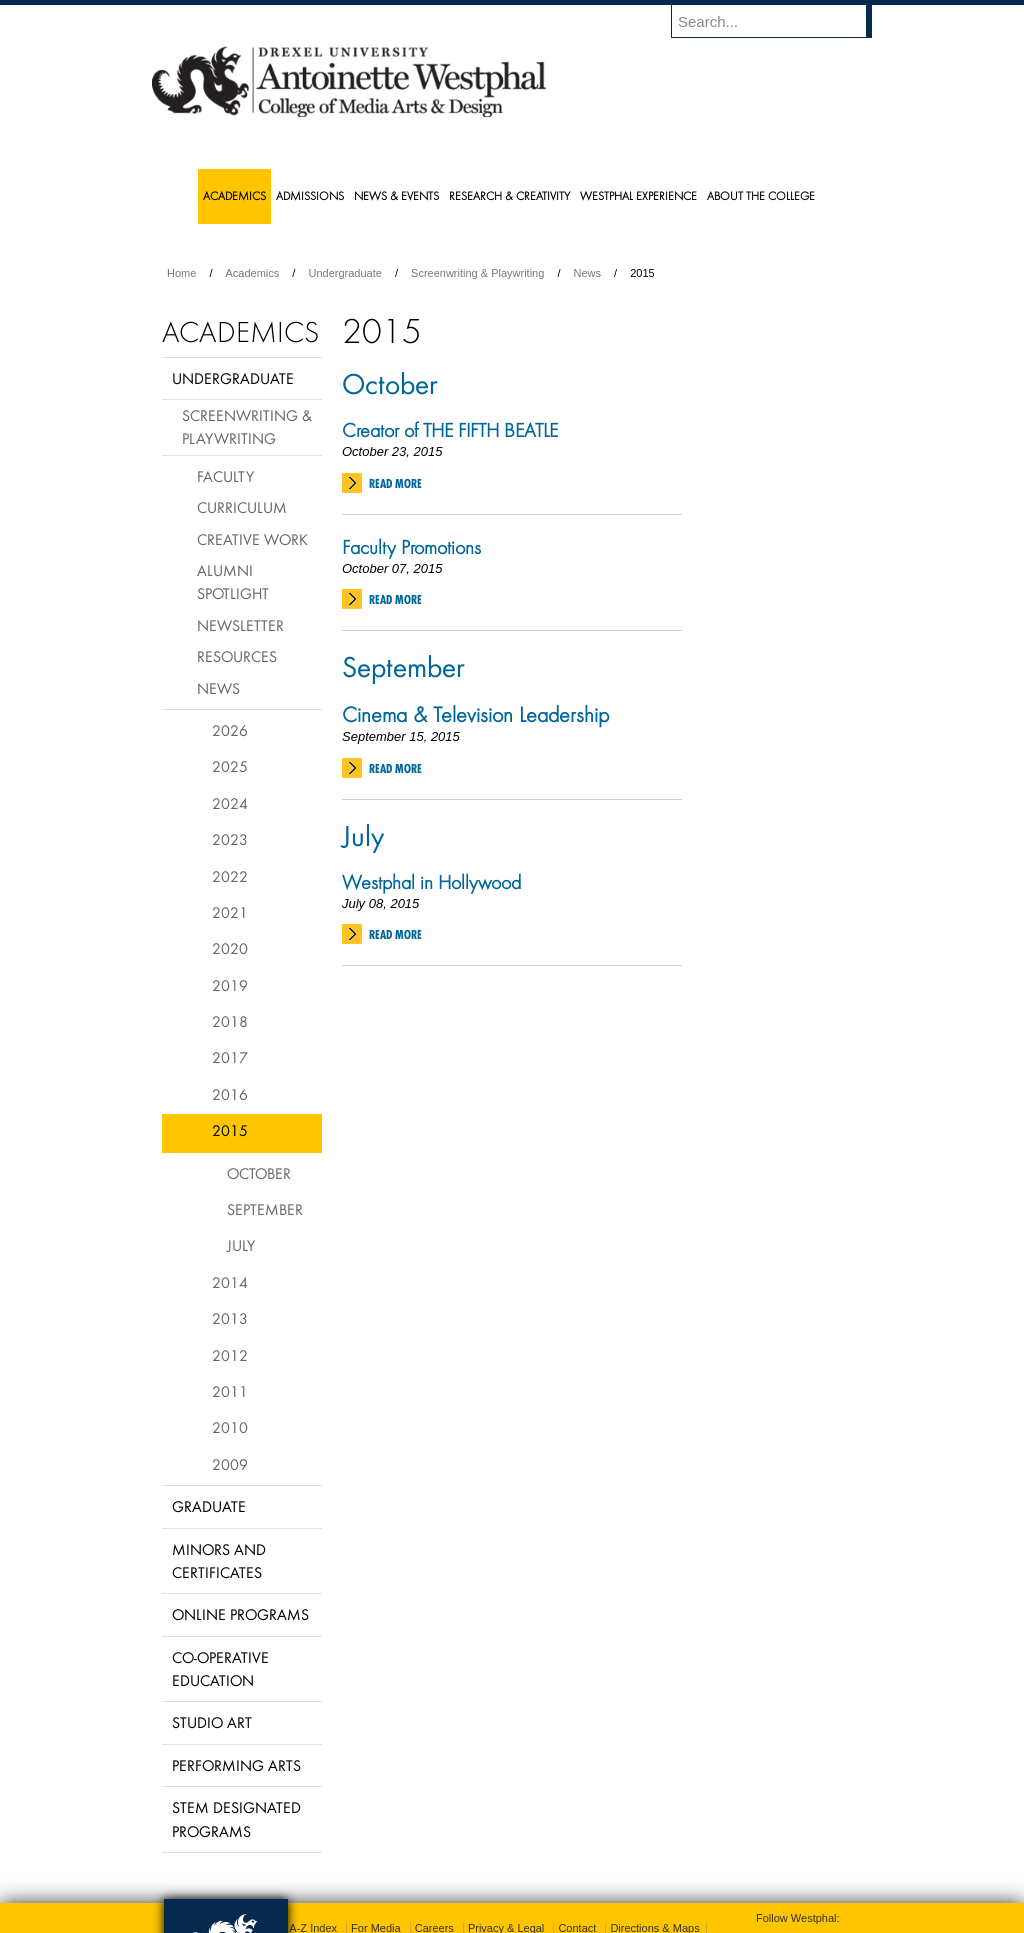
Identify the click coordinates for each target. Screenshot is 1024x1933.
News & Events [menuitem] (396, 195)
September (403, 666)
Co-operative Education (220, 1668)
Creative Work (252, 539)
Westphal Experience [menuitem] (638, 195)
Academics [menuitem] (234, 195)
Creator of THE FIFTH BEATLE (450, 430)
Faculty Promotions (411, 547)
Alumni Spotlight (233, 581)
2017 (230, 1057)
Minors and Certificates (219, 1560)
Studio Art (212, 1722)
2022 (230, 876)
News (588, 273)
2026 (230, 730)
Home (181, 273)
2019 (230, 985)
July (363, 835)
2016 (230, 1094)
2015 (230, 1130)
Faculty (225, 476)
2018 (230, 1021)
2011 (230, 1391)
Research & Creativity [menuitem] (509, 195)
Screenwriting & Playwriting (477, 273)
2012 (230, 1355)
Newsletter (240, 625)
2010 (230, 1427)
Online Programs (240, 1614)
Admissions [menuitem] (310, 195)
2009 (230, 1464)
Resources (237, 656)
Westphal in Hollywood (431, 882)
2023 (230, 839)
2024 (230, 803)
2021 (230, 912)
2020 (230, 948)
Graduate (209, 1506)
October (390, 383)
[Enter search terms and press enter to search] (781, 21)
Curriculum (242, 507)
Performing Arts (236, 1765)
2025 (230, 766)
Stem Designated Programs (236, 1818)
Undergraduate (344, 273)
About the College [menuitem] (761, 195)
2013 (230, 1318)
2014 (230, 1282)
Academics (253, 273)
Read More (395, 483)
